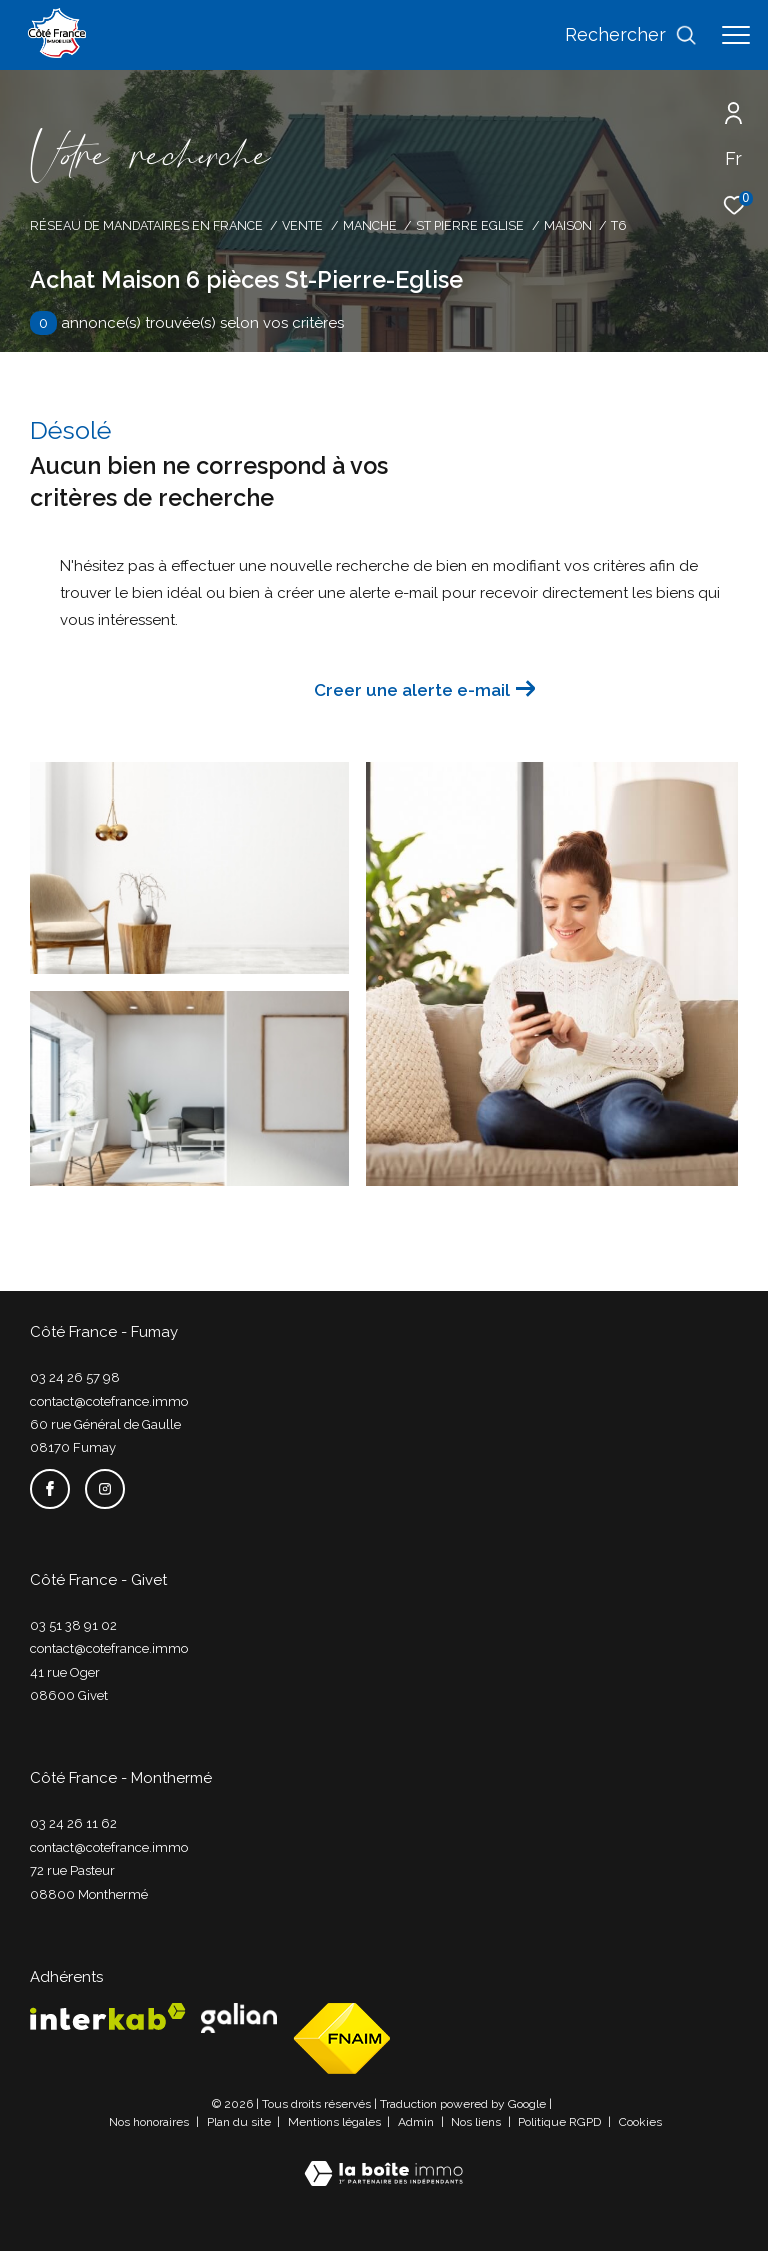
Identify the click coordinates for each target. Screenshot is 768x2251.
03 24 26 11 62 (73, 1823)
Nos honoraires (150, 2122)
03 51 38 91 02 (73, 1625)
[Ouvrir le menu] (736, 35)
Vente (302, 225)
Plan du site (240, 2122)
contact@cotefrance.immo (109, 1401)
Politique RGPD (559, 2122)
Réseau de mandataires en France (146, 225)
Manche (370, 225)
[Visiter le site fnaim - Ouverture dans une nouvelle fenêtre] (342, 2038)
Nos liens (477, 2122)
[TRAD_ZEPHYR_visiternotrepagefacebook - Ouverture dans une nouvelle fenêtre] (50, 1489)
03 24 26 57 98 (75, 1377)
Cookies (640, 2122)
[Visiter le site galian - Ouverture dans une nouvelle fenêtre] (239, 2018)
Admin (417, 2122)
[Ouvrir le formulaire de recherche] (631, 35)
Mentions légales (336, 2122)
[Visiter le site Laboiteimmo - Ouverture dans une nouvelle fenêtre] (383, 2160)
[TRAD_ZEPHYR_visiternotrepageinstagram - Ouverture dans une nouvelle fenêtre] (105, 1489)
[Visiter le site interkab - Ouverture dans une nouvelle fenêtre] (108, 2016)
